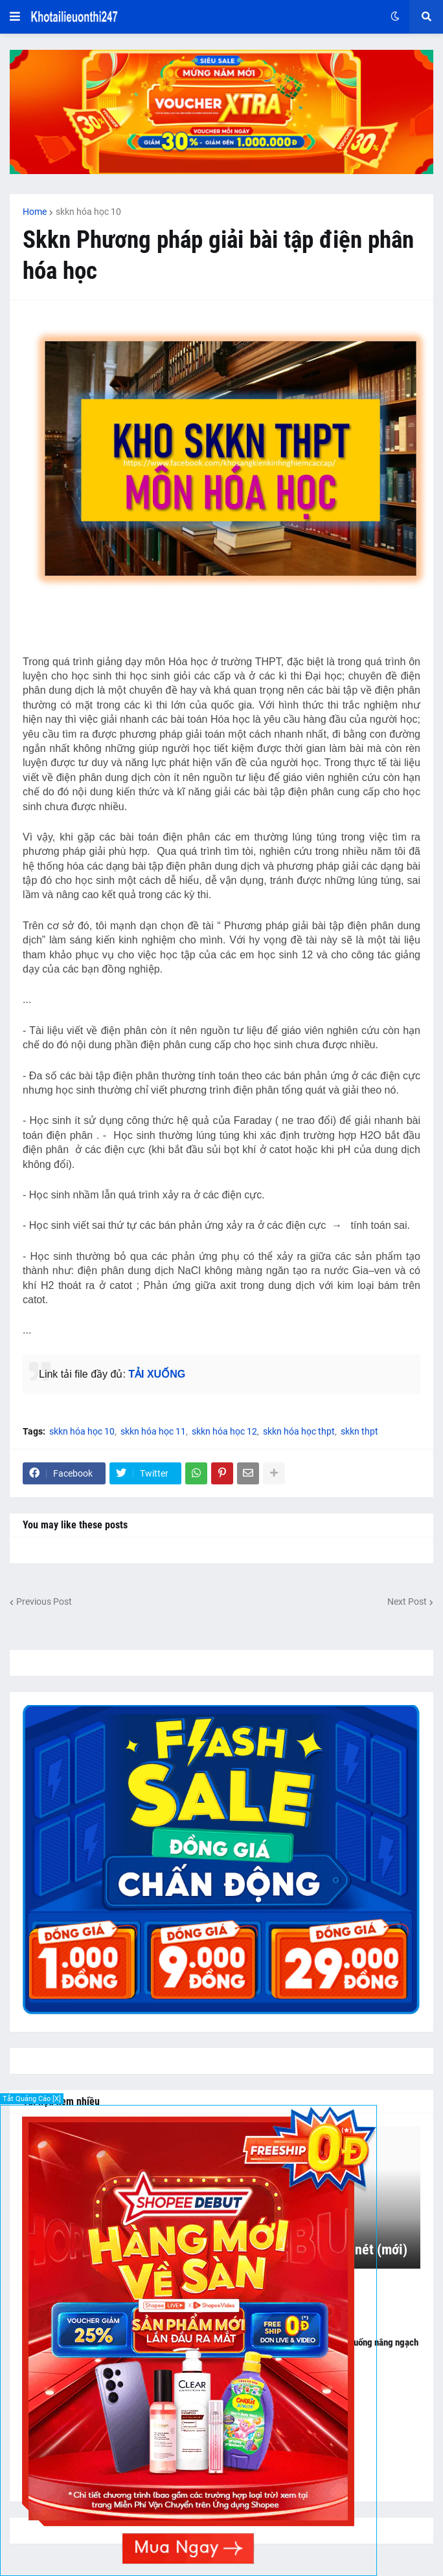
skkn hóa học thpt (299, 1431)
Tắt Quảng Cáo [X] (32, 2099)
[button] (15, 17)
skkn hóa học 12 (224, 1431)
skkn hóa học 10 (88, 211)
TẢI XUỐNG (156, 1374)
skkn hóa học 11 (153, 1431)
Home (35, 211)
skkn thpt (359, 1431)
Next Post (407, 1601)
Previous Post (44, 1601)
